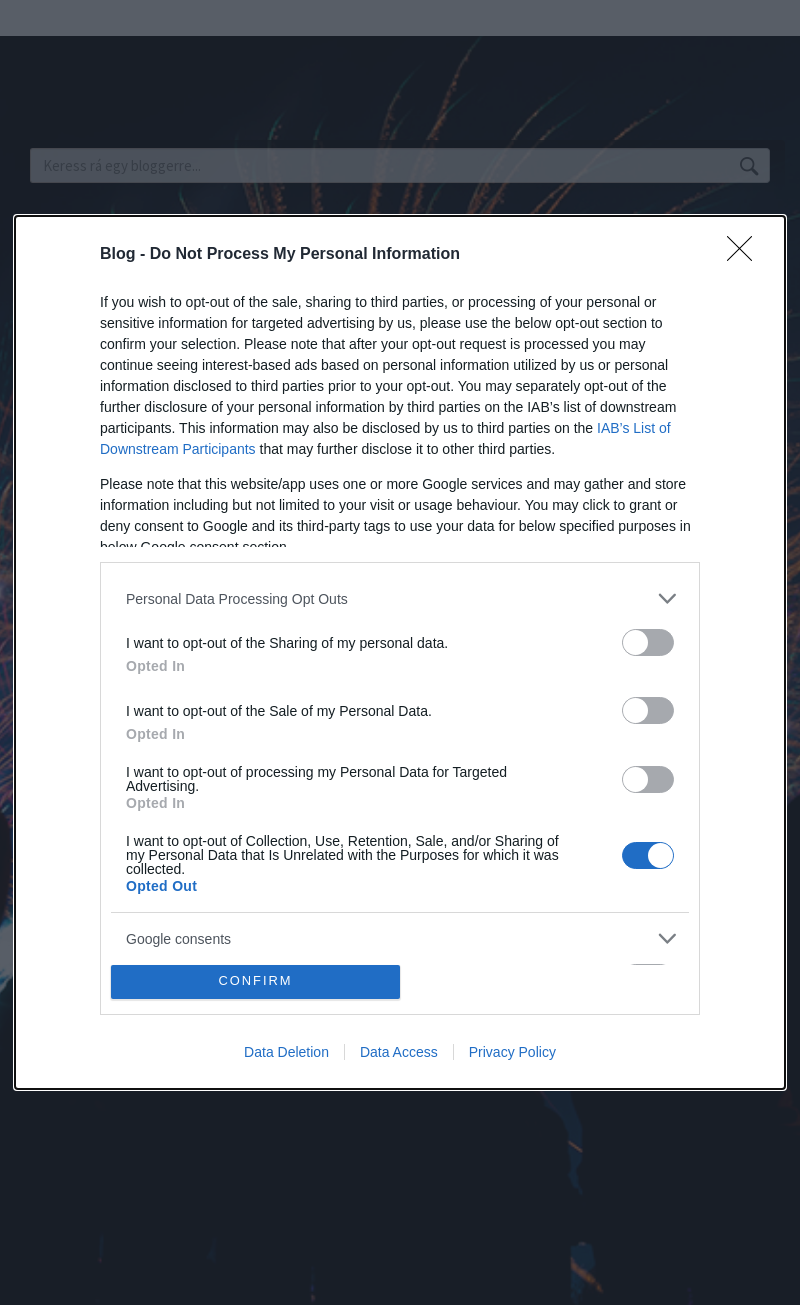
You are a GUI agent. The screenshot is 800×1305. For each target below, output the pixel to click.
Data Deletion (286, 1052)
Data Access (399, 1052)
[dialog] (400, 652)
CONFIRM (255, 981)
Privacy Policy (512, 1052)
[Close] (746, 255)
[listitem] (400, 598)
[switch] (648, 642)
